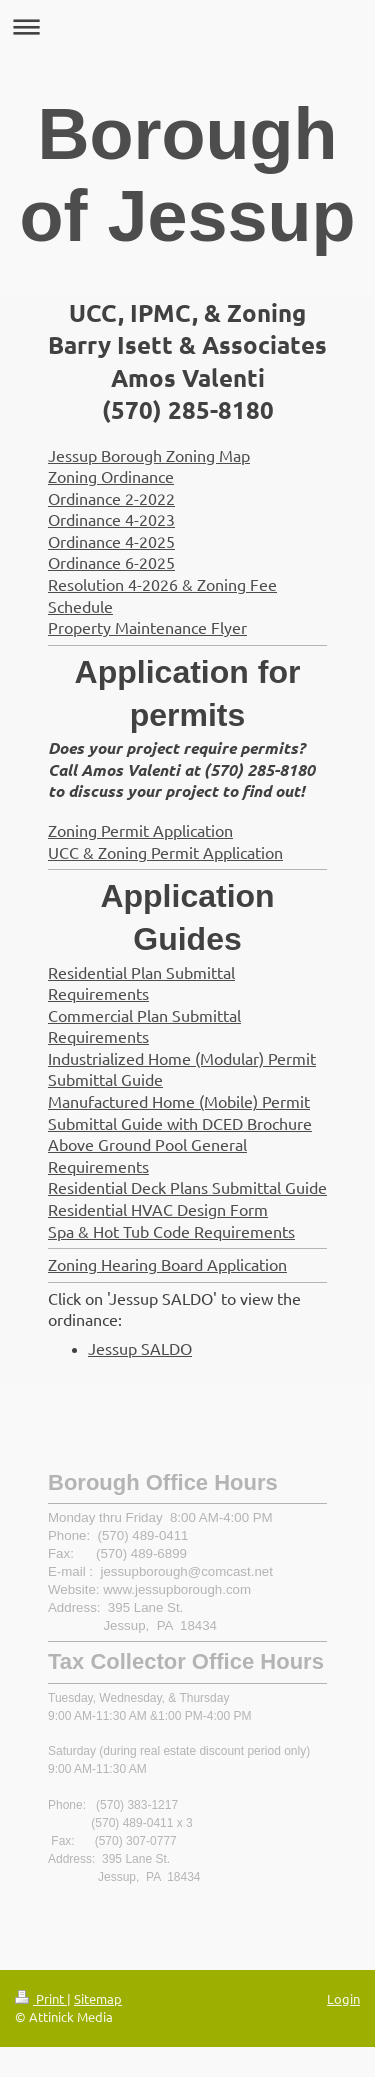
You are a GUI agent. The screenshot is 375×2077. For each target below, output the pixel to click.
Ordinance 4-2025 (111, 541)
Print (41, 1998)
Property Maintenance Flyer (147, 627)
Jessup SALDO (140, 1348)
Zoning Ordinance (111, 476)
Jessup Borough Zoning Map (149, 455)
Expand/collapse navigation (187, 26)
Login (343, 1998)
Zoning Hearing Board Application (167, 1264)
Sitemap (98, 1998)
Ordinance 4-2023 (111, 519)
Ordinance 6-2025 (111, 562)
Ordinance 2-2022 (111, 498)
